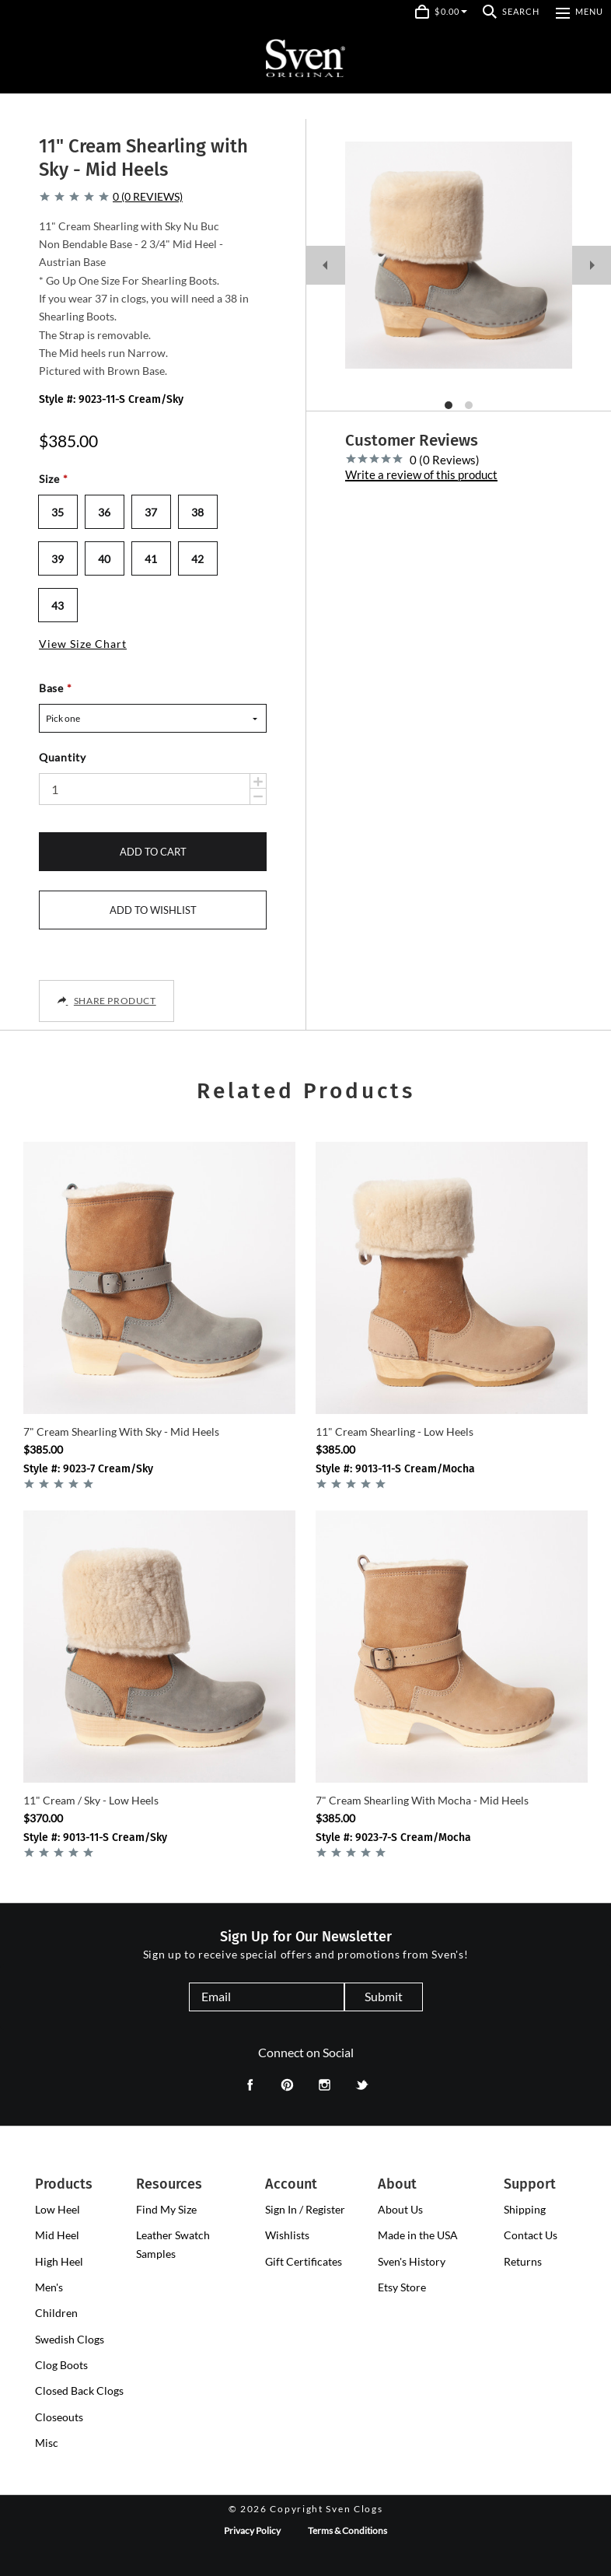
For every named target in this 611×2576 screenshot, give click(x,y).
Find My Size (166, 2209)
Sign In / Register (305, 2209)
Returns (523, 2261)
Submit (384, 1996)
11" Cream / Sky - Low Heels (91, 1800)
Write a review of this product (421, 475)
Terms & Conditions (347, 2530)
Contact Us (530, 2235)
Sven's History (411, 2261)
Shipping (525, 2209)
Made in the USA (418, 2235)
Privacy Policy (252, 2530)
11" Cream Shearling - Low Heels (394, 1431)
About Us (400, 2209)
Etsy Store (402, 2287)
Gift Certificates (303, 2261)
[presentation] (57, 2210)
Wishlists (287, 2235)
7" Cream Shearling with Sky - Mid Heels (121, 1431)
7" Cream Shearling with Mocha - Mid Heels (422, 1800)
